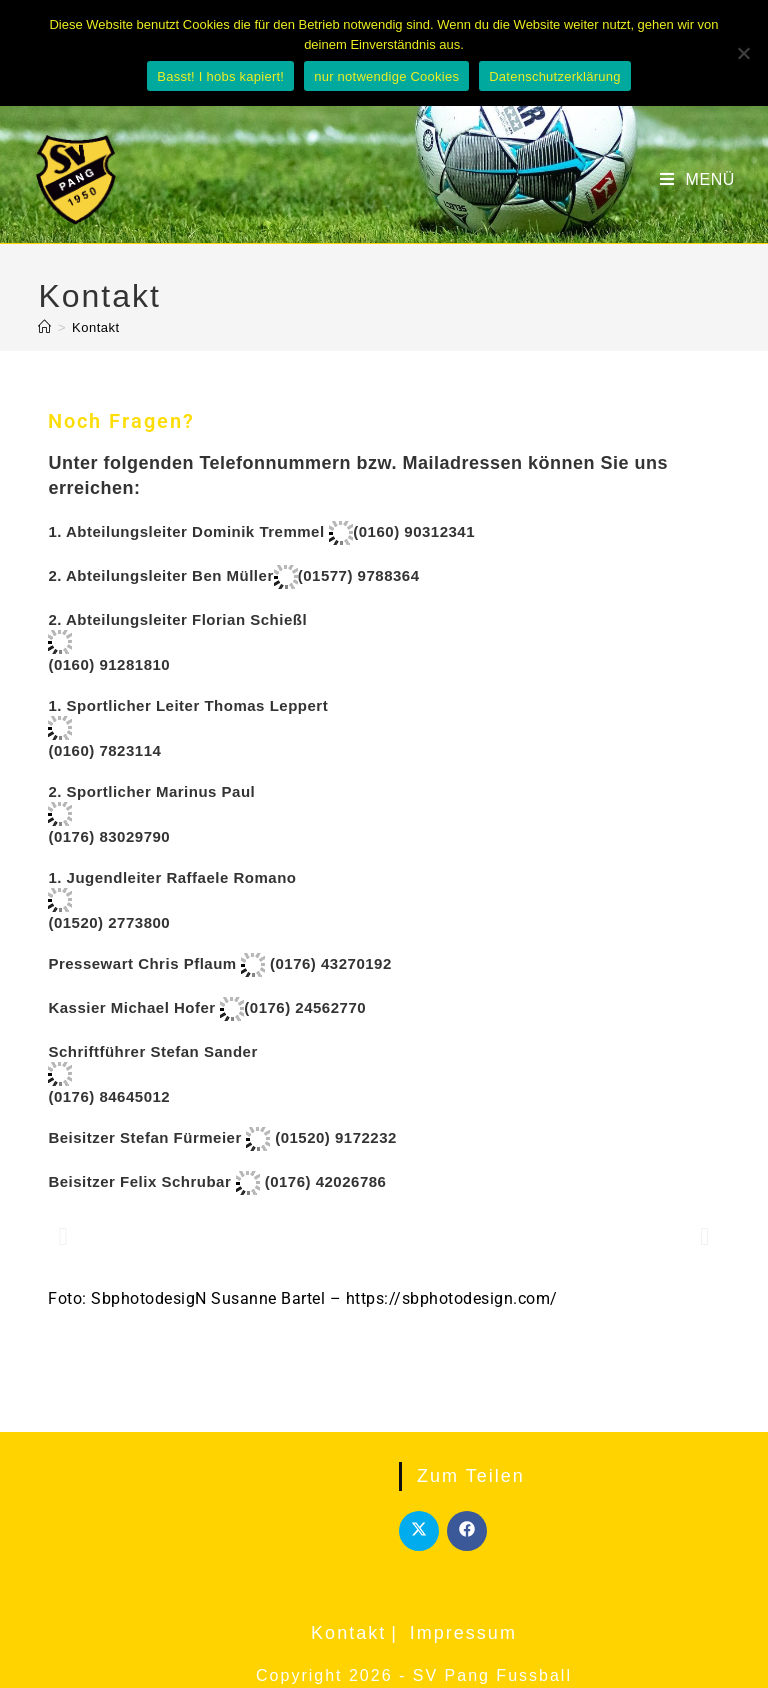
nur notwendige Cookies (386, 76)
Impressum (463, 1633)
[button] (63, 1235)
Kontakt (96, 327)
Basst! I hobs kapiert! (220, 76)
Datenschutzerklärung (554, 76)
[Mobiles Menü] (697, 179)
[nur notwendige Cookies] (743, 53)
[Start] (45, 327)
